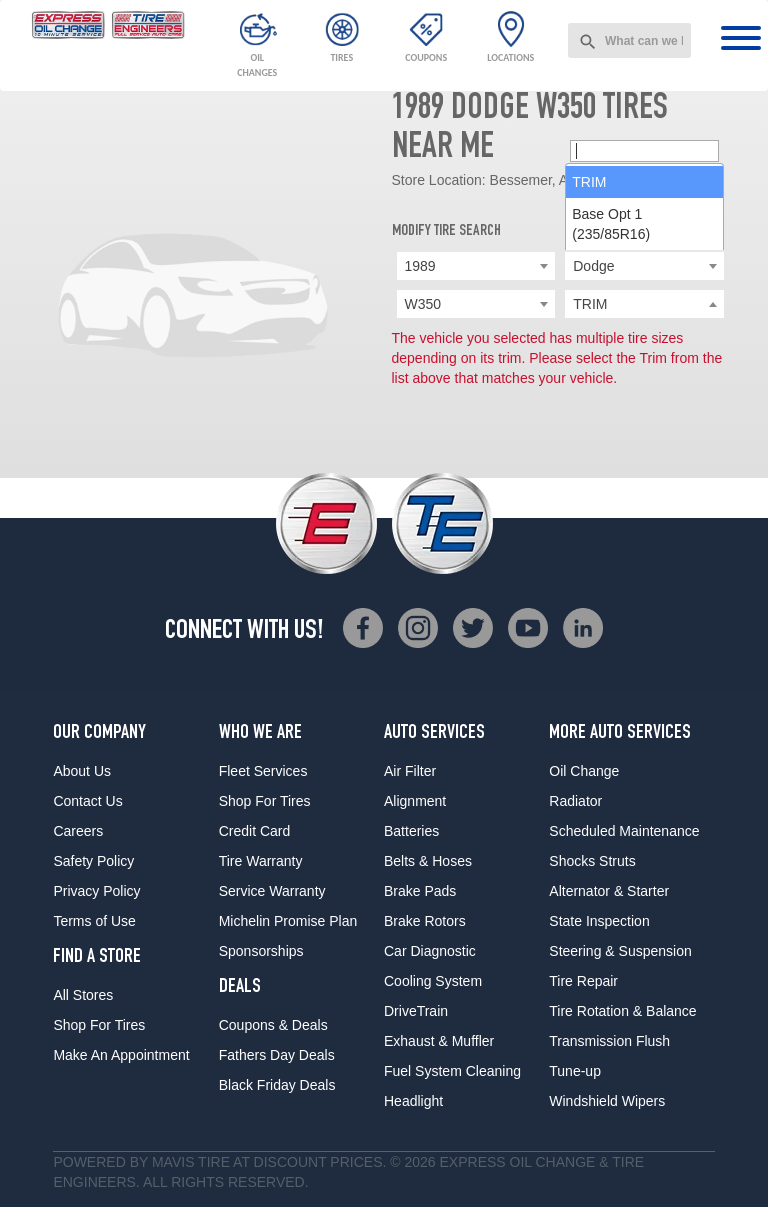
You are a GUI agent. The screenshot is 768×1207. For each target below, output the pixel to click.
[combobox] (629, 40)
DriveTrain (416, 1011)
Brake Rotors (425, 921)
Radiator (575, 801)
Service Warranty (272, 891)
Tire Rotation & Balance (622, 1011)
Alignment (415, 801)
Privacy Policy (96, 891)
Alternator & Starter (609, 891)
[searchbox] (644, 305)
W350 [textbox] (423, 304)
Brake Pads (420, 891)
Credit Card (255, 831)
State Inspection (599, 921)
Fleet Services (263, 771)
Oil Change (584, 771)
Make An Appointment (121, 1055)
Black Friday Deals (277, 1085)
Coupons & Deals (273, 1025)
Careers (78, 831)
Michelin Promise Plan (288, 921)
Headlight (413, 1101)
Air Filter (410, 771)
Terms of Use (94, 921)
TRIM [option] (589, 336)
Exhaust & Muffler (439, 1041)
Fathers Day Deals (277, 1055)
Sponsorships (261, 951)
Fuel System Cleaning (452, 1071)
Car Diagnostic (430, 951)
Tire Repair (583, 981)
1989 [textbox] (420, 266)
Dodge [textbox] (593, 266)
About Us (82, 771)
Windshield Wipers (607, 1101)
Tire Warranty (261, 861)
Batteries (411, 831)
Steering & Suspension (620, 951)
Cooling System (433, 981)
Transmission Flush (609, 1041)
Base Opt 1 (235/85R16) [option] (611, 378)
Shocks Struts (592, 861)
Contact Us (87, 801)
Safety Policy (93, 861)
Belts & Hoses (428, 861)
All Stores (83, 995)
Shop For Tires (99, 1025)
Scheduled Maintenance (624, 831)
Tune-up (575, 1071)
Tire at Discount (262, 1162)
